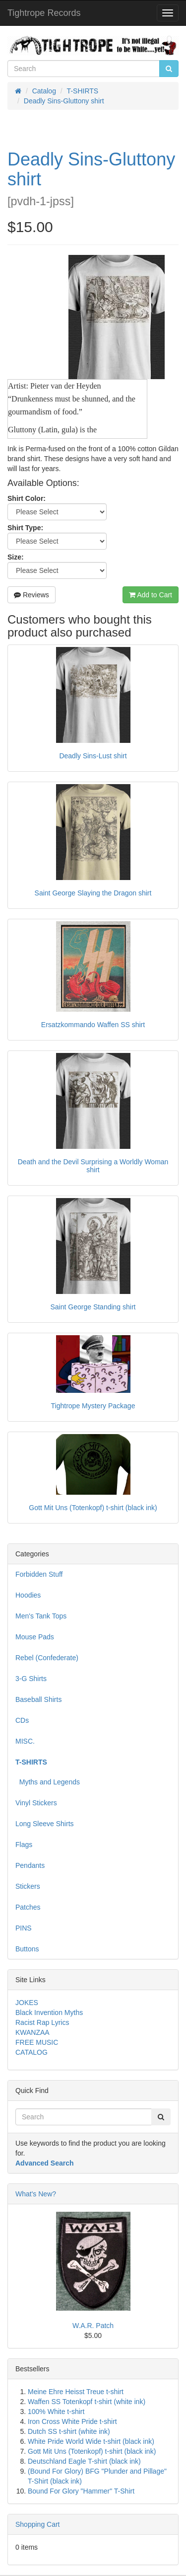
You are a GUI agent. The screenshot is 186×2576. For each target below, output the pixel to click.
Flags (23, 1845)
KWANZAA (32, 2032)
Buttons (27, 1949)
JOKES (26, 2003)
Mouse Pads (34, 1637)
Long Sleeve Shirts (44, 1824)
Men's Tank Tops (40, 1616)
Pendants (30, 1865)
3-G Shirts (31, 1679)
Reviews (31, 595)
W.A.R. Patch (93, 2326)
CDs (22, 1720)
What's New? (35, 2194)
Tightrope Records (43, 13)
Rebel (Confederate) (46, 1658)
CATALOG (31, 2052)
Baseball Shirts (38, 1699)
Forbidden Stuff (38, 1574)
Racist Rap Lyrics (42, 2022)
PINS (23, 1928)
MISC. (25, 1741)
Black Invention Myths (49, 2012)
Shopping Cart (37, 2524)
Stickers (27, 1886)
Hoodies (28, 1595)
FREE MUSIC (36, 2042)
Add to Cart (150, 595)
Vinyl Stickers (36, 1803)
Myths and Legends (47, 1782)
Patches (28, 1907)
